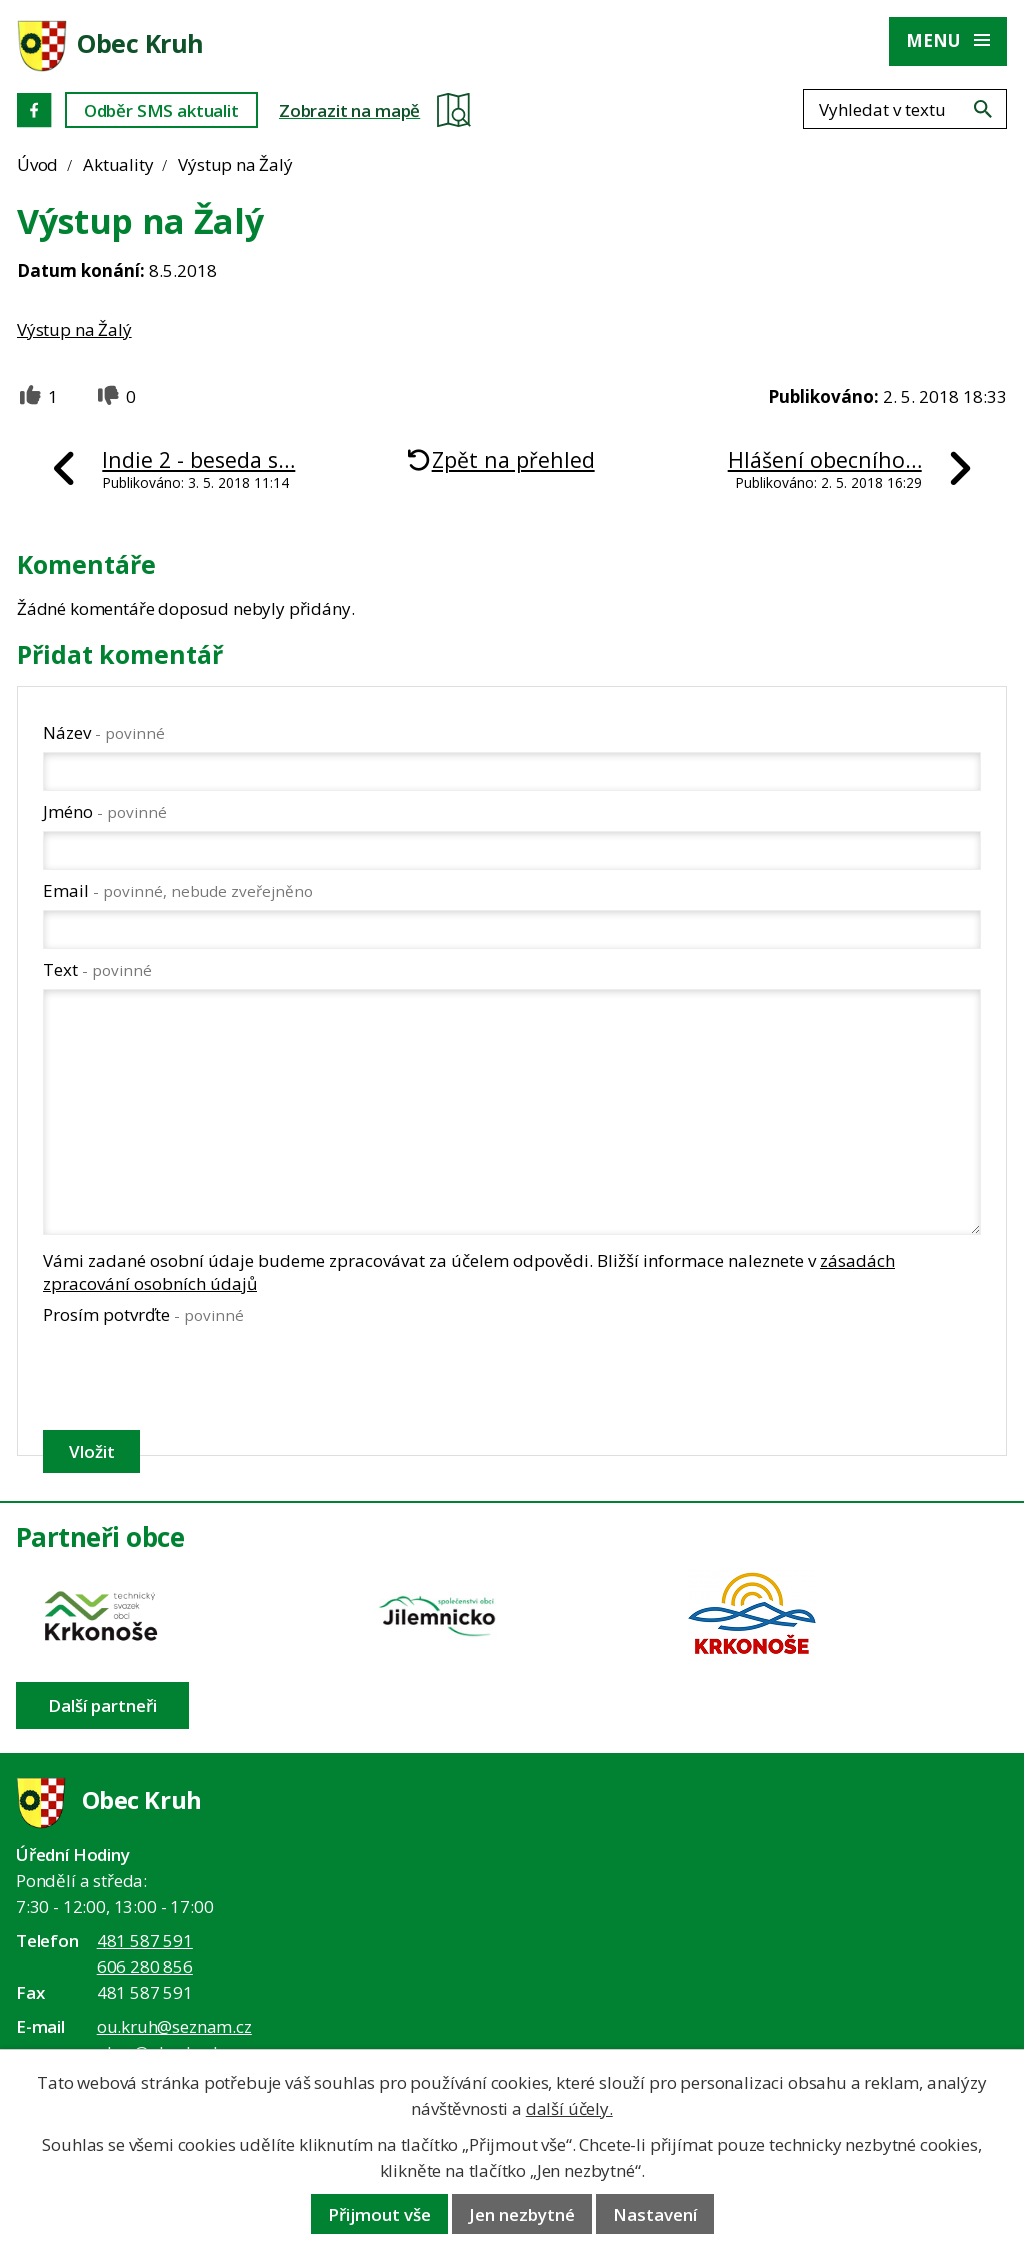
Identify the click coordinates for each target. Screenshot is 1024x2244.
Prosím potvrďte (143, 1314)
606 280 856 (145, 1966)
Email (178, 890)
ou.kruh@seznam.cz (174, 2026)
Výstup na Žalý (74, 329)
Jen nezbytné (522, 2214)
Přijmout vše (379, 2214)
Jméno (105, 811)
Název (104, 732)
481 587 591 (145, 1940)
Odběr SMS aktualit (161, 110)
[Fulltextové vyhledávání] (905, 109)
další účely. (569, 2108)
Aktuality (118, 164)
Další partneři (102, 1705)
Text (97, 969)
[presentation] (193, 1377)
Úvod (37, 164)
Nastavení (655, 2214)
